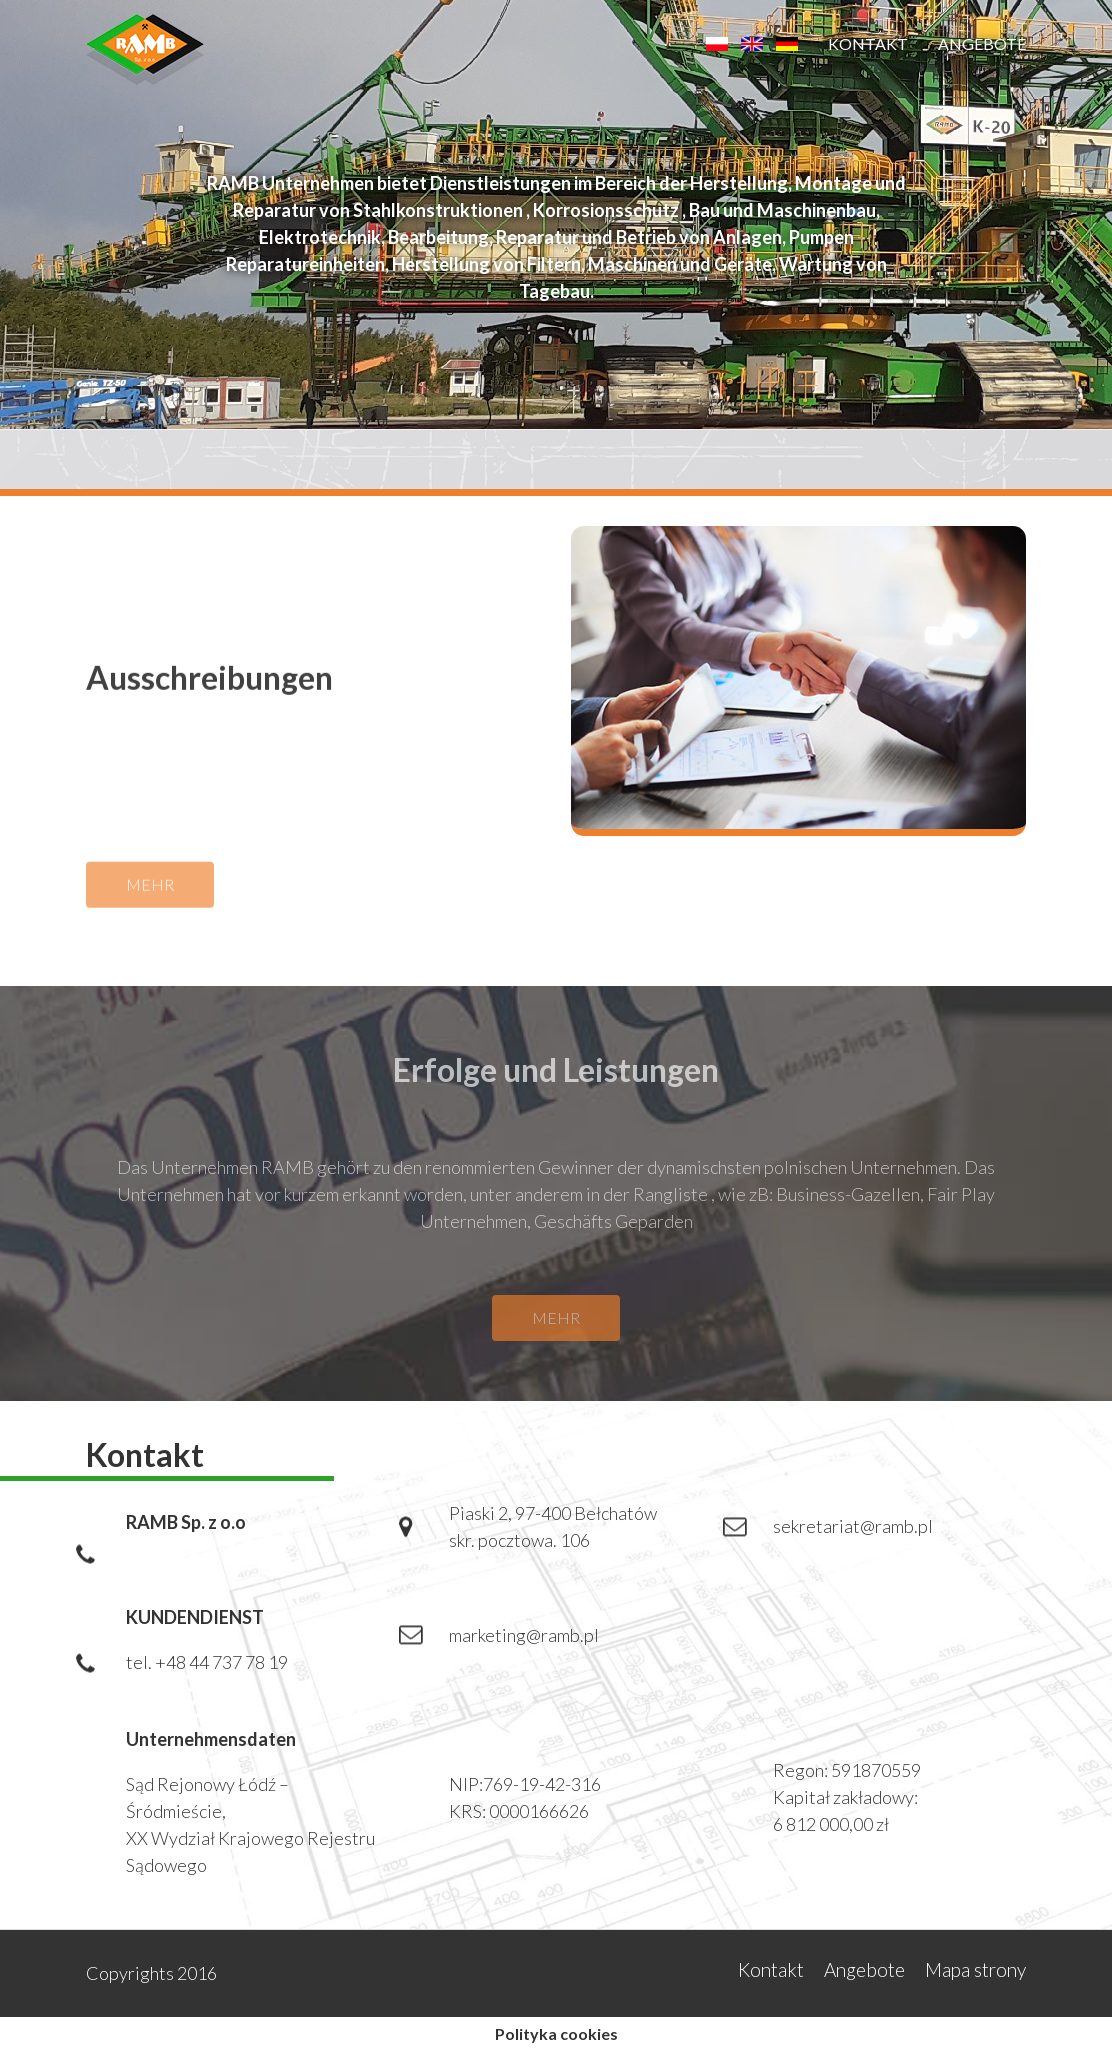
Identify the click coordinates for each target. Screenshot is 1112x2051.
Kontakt (868, 43)
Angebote (982, 43)
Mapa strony (975, 1969)
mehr (150, 895)
